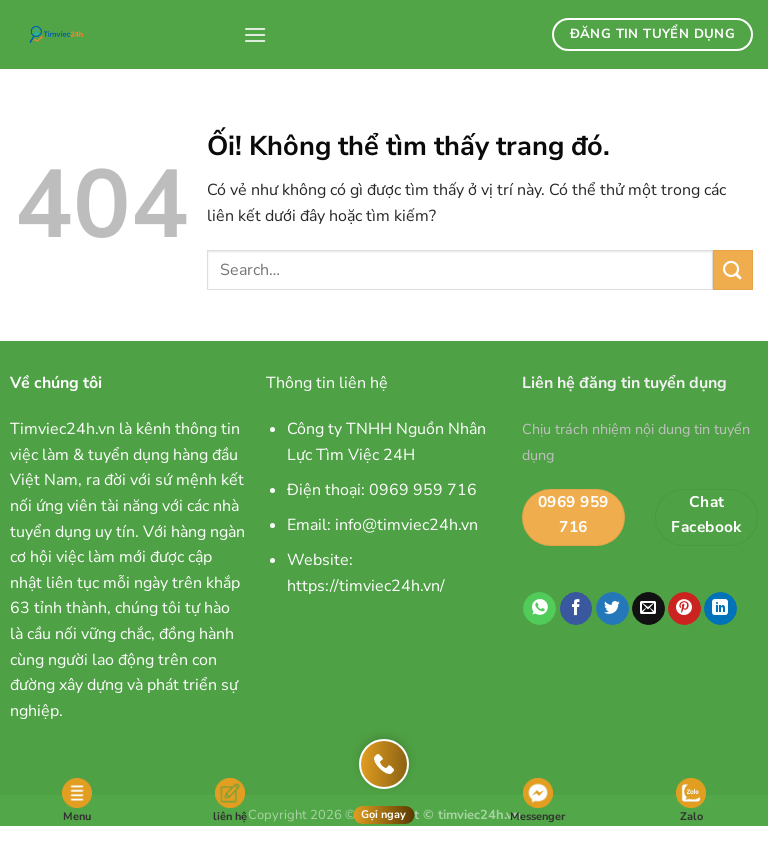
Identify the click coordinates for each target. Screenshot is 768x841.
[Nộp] (733, 269)
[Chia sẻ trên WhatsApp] (539, 609)
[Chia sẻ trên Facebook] (576, 609)
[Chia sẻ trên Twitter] (612, 609)
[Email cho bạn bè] (648, 609)
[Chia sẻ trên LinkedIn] (720, 609)
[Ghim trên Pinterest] (684, 609)
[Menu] (255, 34)
